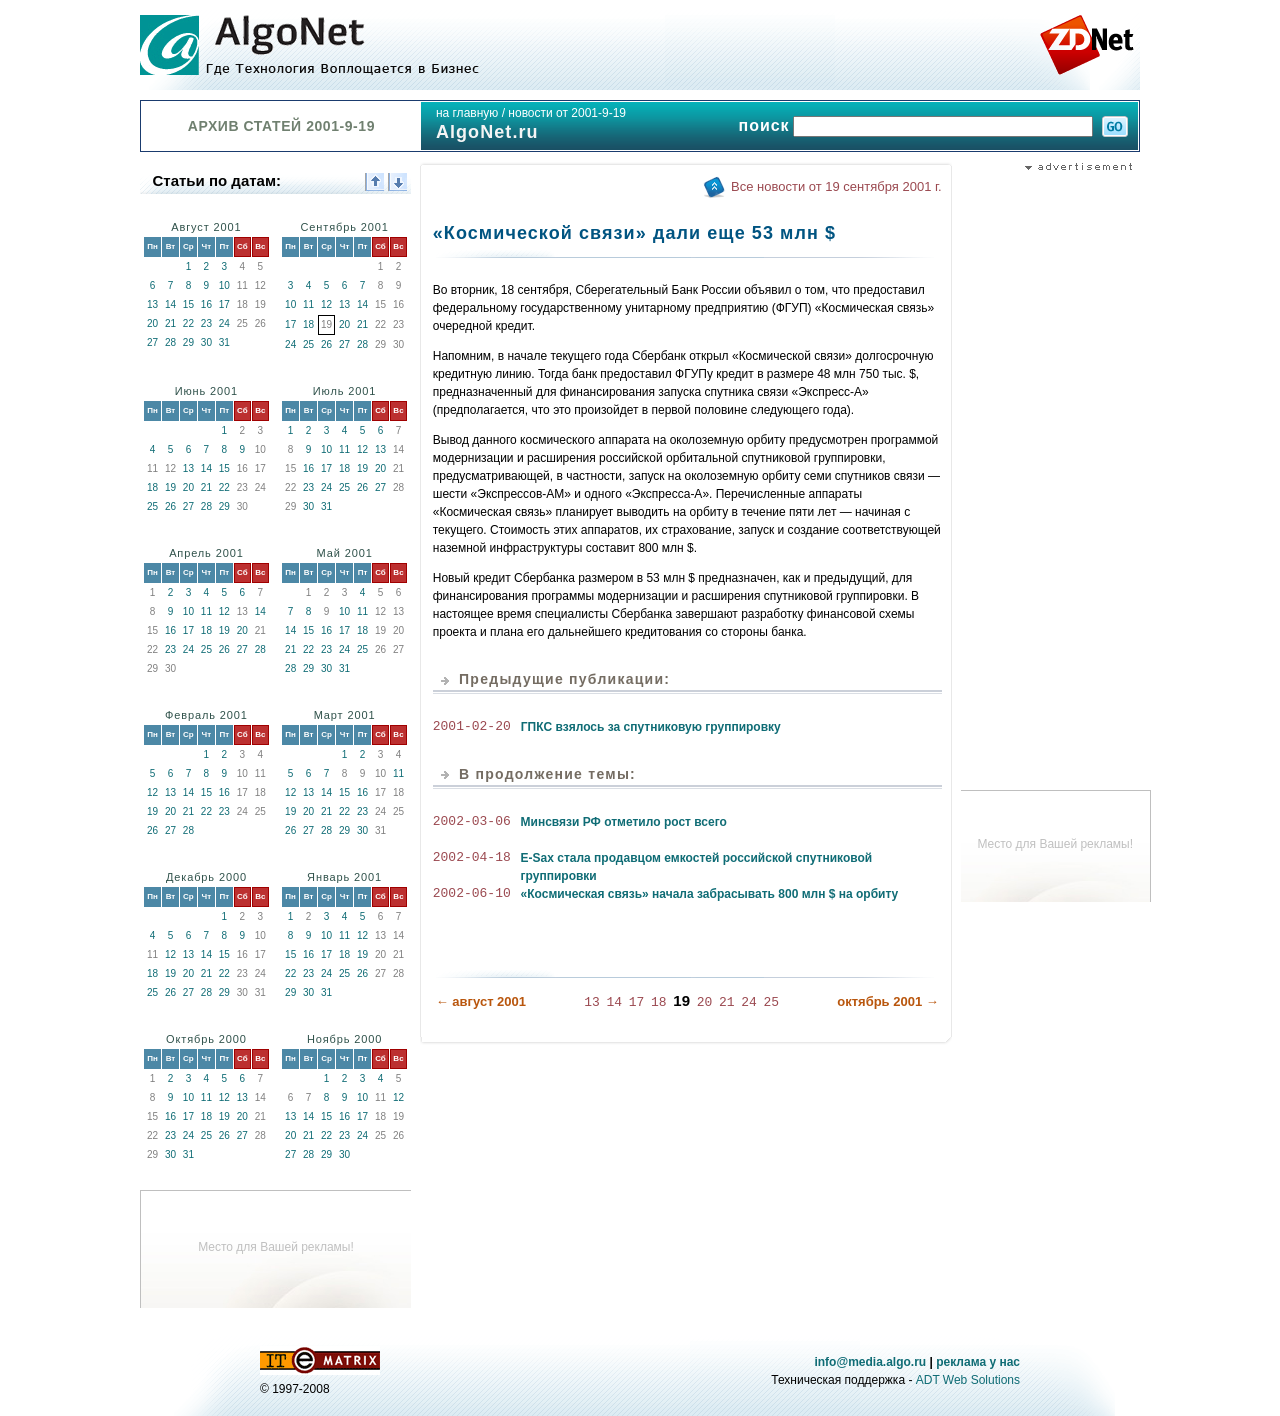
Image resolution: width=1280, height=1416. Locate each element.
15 (188, 304)
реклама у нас (978, 1362)
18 (308, 324)
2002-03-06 (472, 822)
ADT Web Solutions (968, 1380)
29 (188, 342)
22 (188, 323)
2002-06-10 (472, 894)
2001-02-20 (472, 727)
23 (206, 323)
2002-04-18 (472, 858)
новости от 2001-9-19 (567, 113)
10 (224, 285)
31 (224, 342)
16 (206, 304)
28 (170, 342)
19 (170, 487)
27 (152, 342)
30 (206, 342)
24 (224, 323)
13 (152, 304)
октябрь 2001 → (888, 1000)
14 (170, 304)
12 (326, 304)
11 (308, 304)
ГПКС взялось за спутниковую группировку (651, 727)
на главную (467, 113)
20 (152, 323)
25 (308, 344)
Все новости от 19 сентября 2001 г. (836, 186)
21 (170, 323)
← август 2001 (481, 1000)
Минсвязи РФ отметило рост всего (624, 822)
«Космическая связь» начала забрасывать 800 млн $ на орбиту (710, 894)
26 (326, 344)
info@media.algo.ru (870, 1362)
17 (224, 304)
